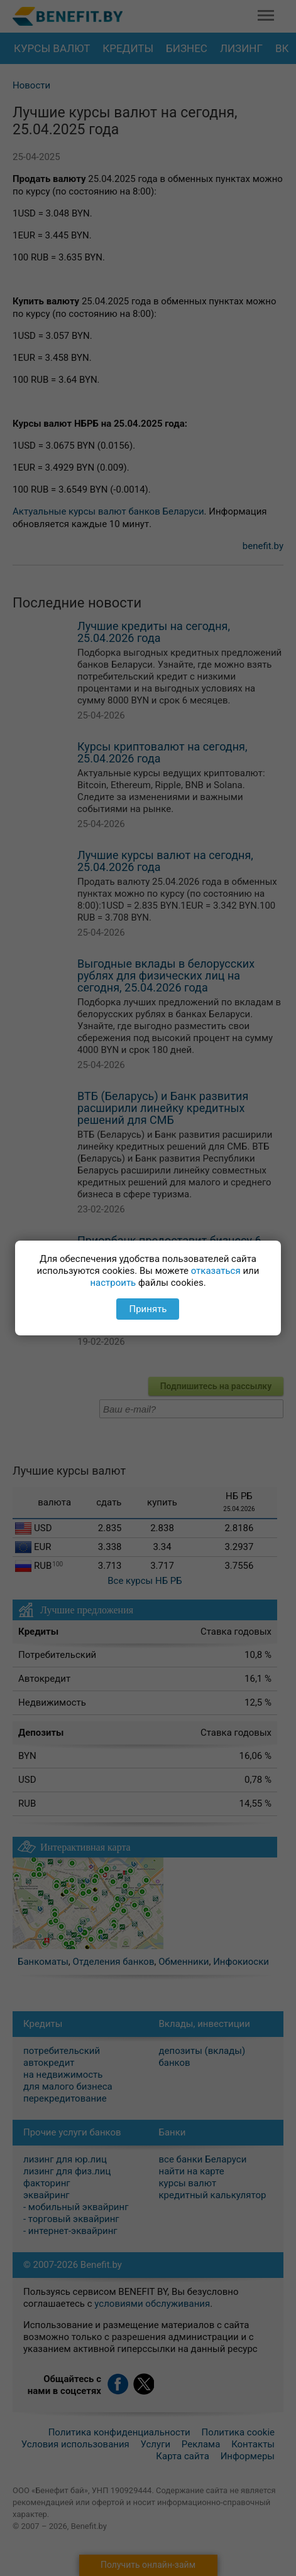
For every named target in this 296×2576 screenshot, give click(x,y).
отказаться (216, 1270)
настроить (113, 1282)
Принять (148, 1309)
